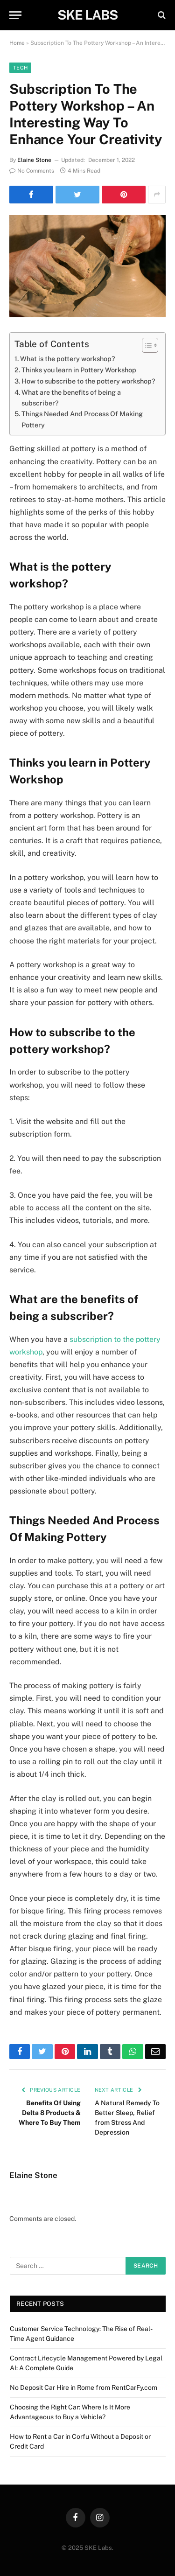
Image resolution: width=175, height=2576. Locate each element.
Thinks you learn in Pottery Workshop (78, 370)
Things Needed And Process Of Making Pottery (82, 419)
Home (17, 43)
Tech (20, 67)
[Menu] (15, 15)
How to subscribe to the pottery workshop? (88, 381)
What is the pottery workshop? (67, 359)
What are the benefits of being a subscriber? (71, 397)
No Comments (31, 171)
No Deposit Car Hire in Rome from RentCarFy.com (83, 2387)
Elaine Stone (34, 160)
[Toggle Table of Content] (145, 345)
